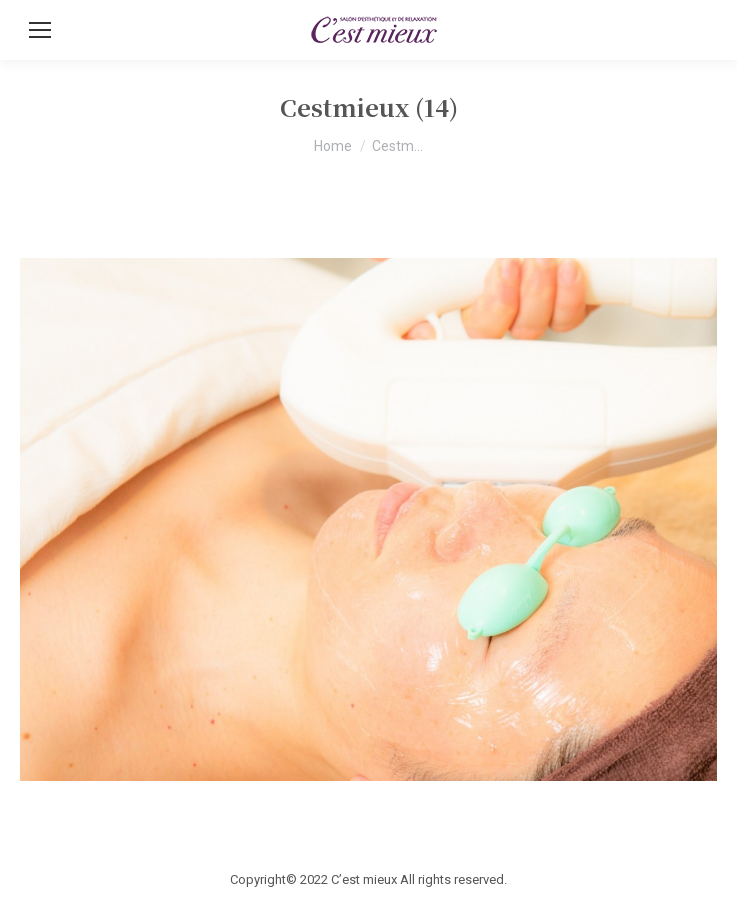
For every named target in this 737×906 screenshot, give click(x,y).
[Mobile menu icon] (40, 30)
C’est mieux (364, 879)
